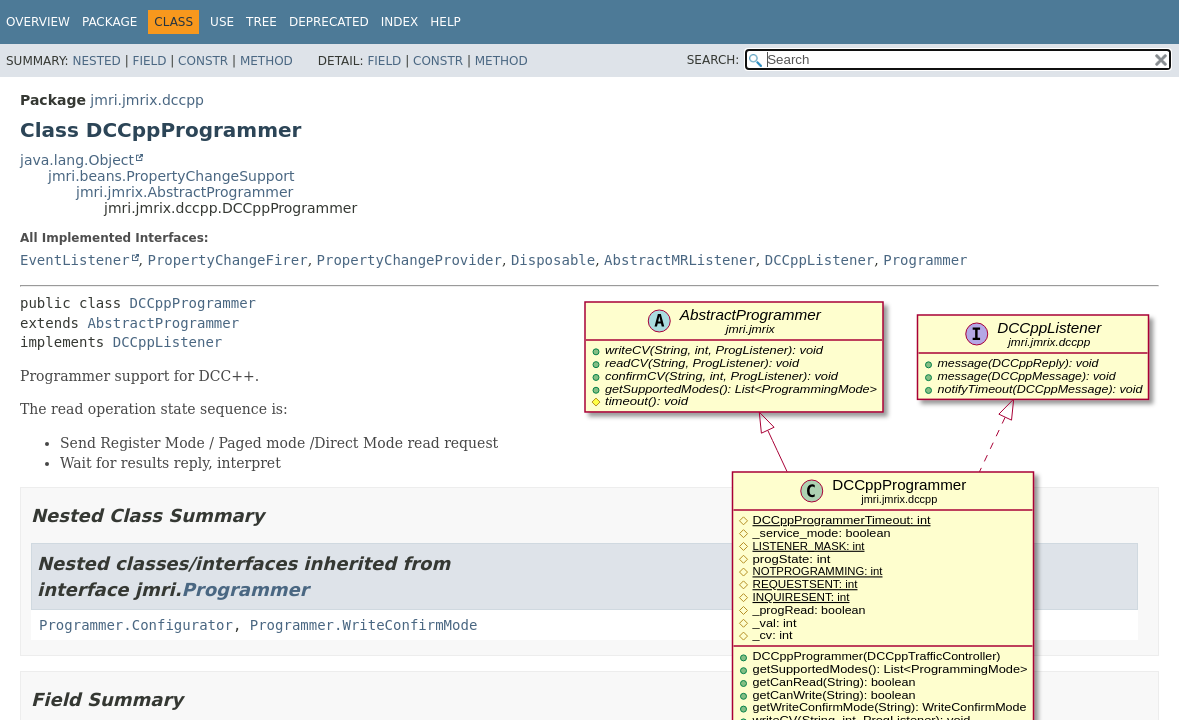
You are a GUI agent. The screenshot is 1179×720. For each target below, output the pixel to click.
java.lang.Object (77, 160)
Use (222, 22)
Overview (38, 22)
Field (149, 61)
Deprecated (329, 22)
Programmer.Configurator (136, 625)
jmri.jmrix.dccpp (147, 100)
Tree (261, 22)
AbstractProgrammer (163, 323)
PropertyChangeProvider (409, 260)
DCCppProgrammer (193, 303)
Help (445, 22)
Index (400, 22)
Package (109, 22)
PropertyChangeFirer (227, 260)
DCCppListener (820, 260)
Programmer (925, 260)
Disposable (553, 260)
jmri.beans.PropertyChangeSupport (171, 176)
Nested (96, 61)
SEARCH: (713, 60)
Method (266, 61)
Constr (203, 61)
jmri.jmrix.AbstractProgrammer (184, 192)
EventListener (75, 260)
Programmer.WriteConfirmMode (364, 625)
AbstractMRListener (680, 260)
